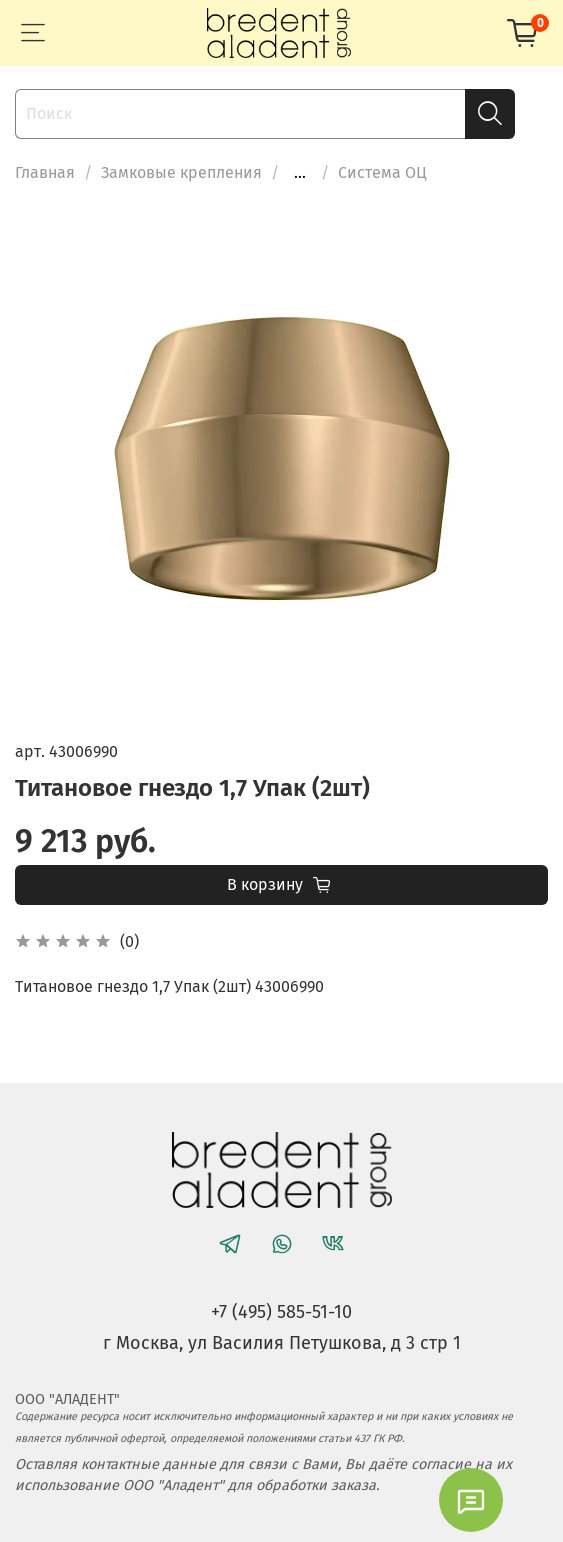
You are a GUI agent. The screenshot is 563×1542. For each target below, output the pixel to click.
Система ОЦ (382, 172)
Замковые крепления (181, 172)
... (300, 173)
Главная (45, 172)
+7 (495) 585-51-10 (281, 1312)
